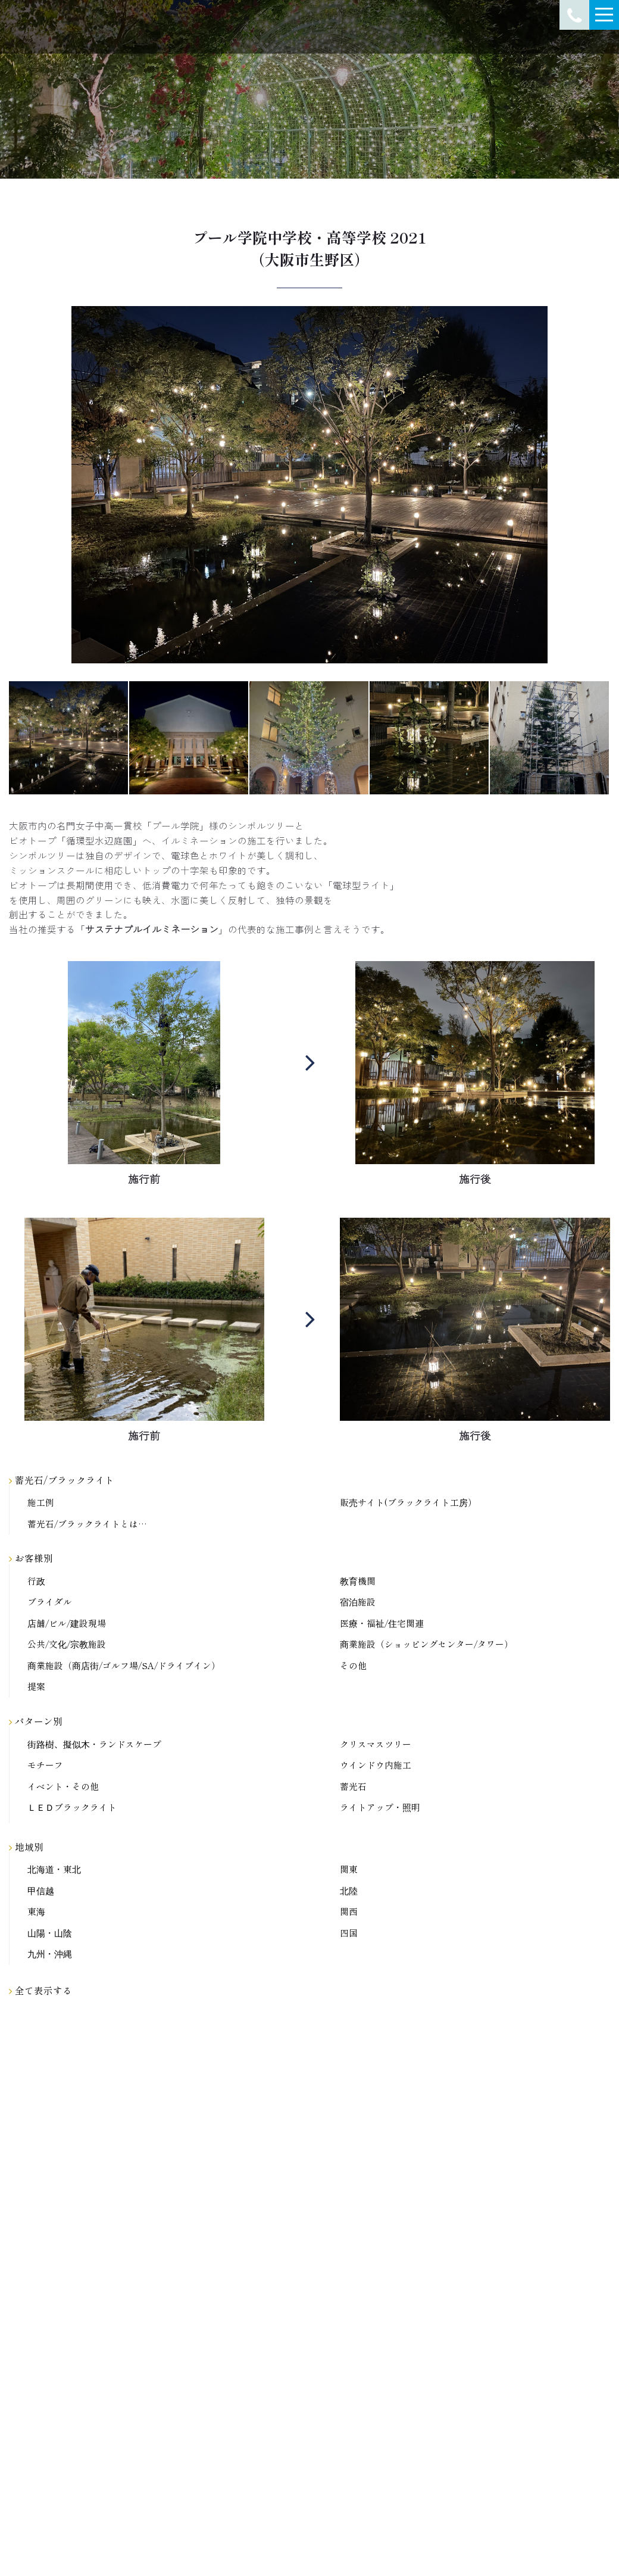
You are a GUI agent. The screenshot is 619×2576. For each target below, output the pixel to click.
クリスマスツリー (375, 1744)
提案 (36, 1686)
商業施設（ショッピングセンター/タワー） (426, 1644)
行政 (36, 1581)
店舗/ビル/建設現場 (66, 1623)
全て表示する (40, 1990)
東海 (36, 1911)
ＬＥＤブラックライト (72, 1807)
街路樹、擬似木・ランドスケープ (94, 1744)
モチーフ (45, 1765)
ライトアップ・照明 (380, 1807)
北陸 (349, 1891)
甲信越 (40, 1891)
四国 (349, 1933)
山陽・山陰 (49, 1933)
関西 (349, 1911)
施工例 (40, 1502)
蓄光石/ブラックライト (61, 1479)
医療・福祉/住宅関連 (382, 1623)
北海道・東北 (54, 1869)
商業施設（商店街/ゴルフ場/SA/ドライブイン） (123, 1665)
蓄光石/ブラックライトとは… (87, 1524)
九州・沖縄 (49, 1954)
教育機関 (358, 1581)
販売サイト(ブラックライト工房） (408, 1502)
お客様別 (31, 1557)
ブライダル (49, 1602)
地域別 (26, 1846)
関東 (349, 1869)
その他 (353, 1665)
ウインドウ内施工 (375, 1765)
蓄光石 (353, 1786)
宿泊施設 (358, 1602)
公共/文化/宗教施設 (66, 1644)
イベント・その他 (63, 1786)
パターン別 (35, 1720)
